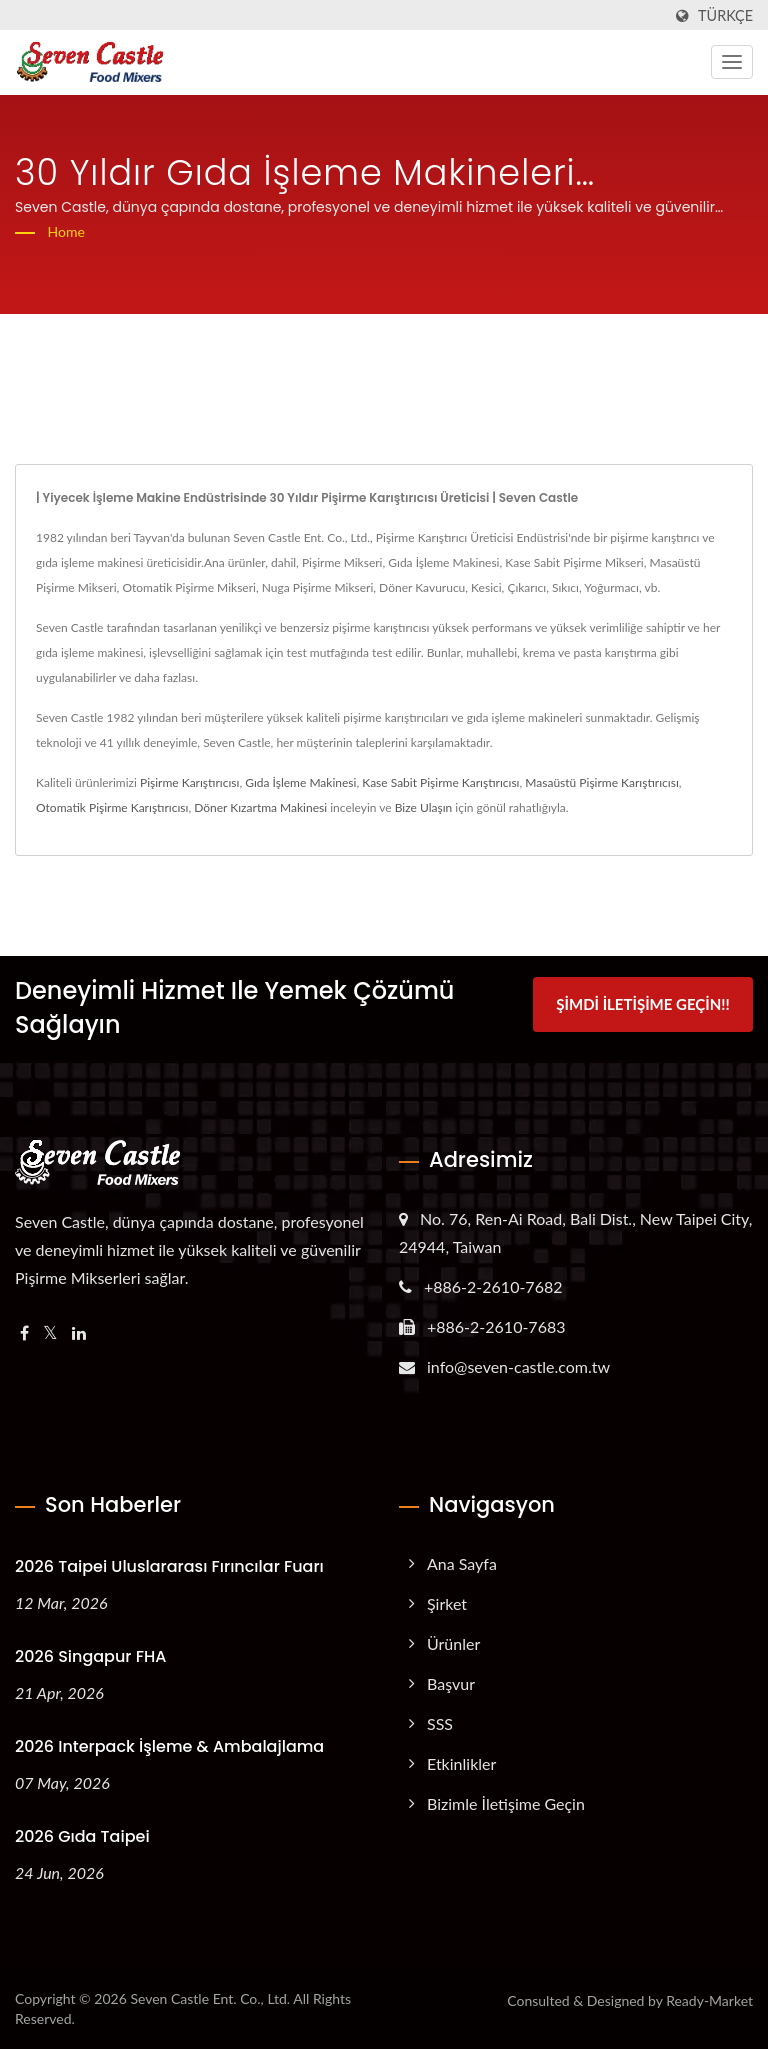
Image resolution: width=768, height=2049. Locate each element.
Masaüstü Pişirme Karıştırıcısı (601, 782)
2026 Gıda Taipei (82, 1836)
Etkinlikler (461, 1763)
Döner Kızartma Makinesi (260, 807)
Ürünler (453, 1643)
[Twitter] (50, 1333)
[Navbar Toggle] (732, 62)
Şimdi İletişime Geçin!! (642, 1005)
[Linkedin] (79, 1333)
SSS (440, 1723)
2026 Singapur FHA (90, 1656)
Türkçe (725, 16)
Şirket (447, 1603)
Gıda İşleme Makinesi (300, 782)
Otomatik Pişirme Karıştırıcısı (112, 807)
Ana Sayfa (462, 1563)
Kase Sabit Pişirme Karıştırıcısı (440, 782)
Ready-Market (709, 2000)
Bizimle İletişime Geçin (506, 1803)
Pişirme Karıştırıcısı (189, 782)
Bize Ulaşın (424, 807)
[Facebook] (24, 1333)
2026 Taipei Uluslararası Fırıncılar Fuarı (169, 1566)
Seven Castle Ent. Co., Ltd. (210, 1998)
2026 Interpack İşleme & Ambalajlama (169, 1746)
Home (66, 231)
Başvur (451, 1683)
